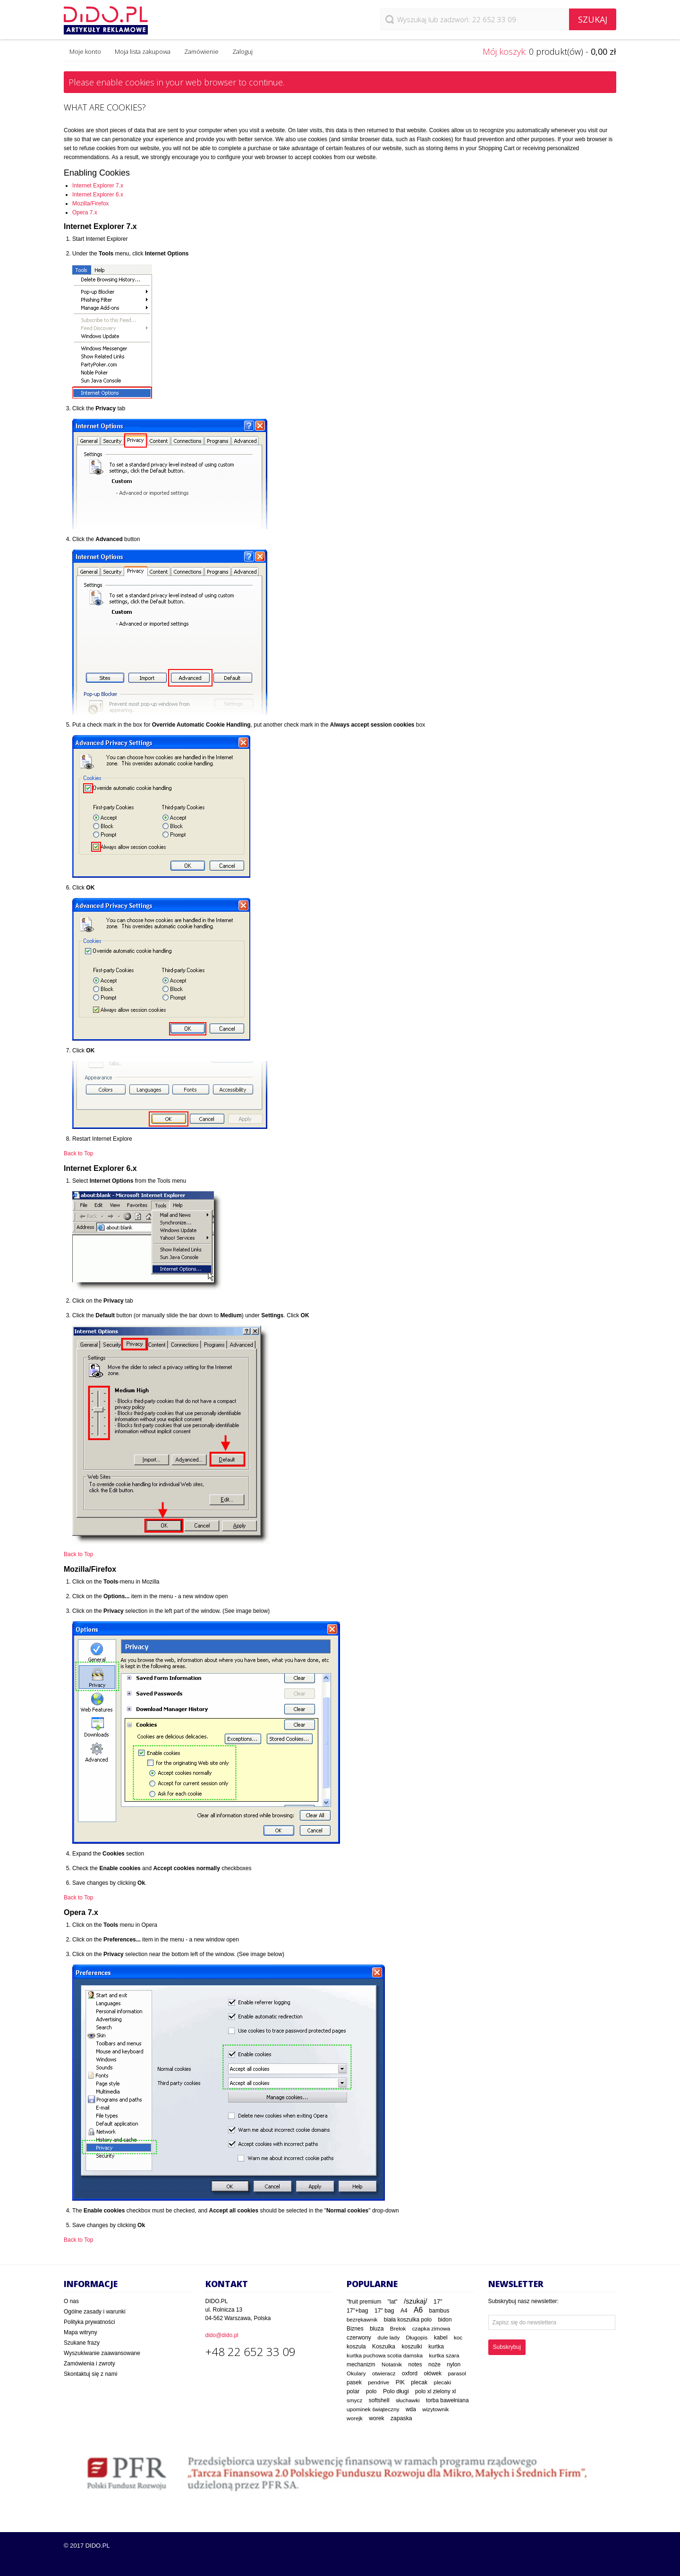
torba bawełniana (447, 2400)
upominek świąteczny (373, 2409)
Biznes (355, 2328)
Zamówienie (201, 51)
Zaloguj (242, 51)
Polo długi (396, 2391)
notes (415, 2364)
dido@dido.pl (221, 2335)
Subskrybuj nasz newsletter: (523, 2301)
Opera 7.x (84, 212)
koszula (356, 2346)
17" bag (384, 2310)
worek (376, 2418)
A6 (418, 2310)
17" (438, 2301)
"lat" (393, 2301)
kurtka (436, 2346)
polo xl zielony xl (435, 2391)
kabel (441, 2337)
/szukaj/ (415, 2301)
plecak (419, 2382)
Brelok (398, 2328)
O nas (71, 2301)
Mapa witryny (80, 2332)
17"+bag (357, 2310)
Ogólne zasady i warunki (95, 2311)
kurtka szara (444, 2355)
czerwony (359, 2337)
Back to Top (78, 1153)
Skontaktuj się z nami (90, 2374)
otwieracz (384, 2373)
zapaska (401, 2418)
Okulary (356, 2373)
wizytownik (435, 2409)
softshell (379, 2400)
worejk (355, 2418)
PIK (400, 2382)
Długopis (417, 2337)
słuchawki (408, 2400)
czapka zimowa (431, 2328)
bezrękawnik (362, 2319)
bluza (377, 2328)
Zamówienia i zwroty (89, 2363)
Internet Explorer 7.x (97, 185)
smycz (354, 2400)
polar (353, 2391)
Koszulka (383, 2346)
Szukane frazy (82, 2342)
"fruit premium (364, 2301)
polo (371, 2391)
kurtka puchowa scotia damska (385, 2355)
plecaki (442, 2382)
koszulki (411, 2346)
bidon (445, 2319)
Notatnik (392, 2364)
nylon (453, 2364)
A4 (404, 2310)
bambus (439, 2310)
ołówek (433, 2373)
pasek (354, 2382)
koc (458, 2337)
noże (434, 2364)
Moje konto (85, 51)
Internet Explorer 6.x (97, 194)
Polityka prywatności (89, 2322)
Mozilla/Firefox (90, 203)
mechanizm (361, 2364)
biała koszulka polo (408, 2319)
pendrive (378, 2382)
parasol (457, 2373)
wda (411, 2409)
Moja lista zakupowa (142, 51)
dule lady (388, 2337)
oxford (409, 2373)
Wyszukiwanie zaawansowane (102, 2353)
